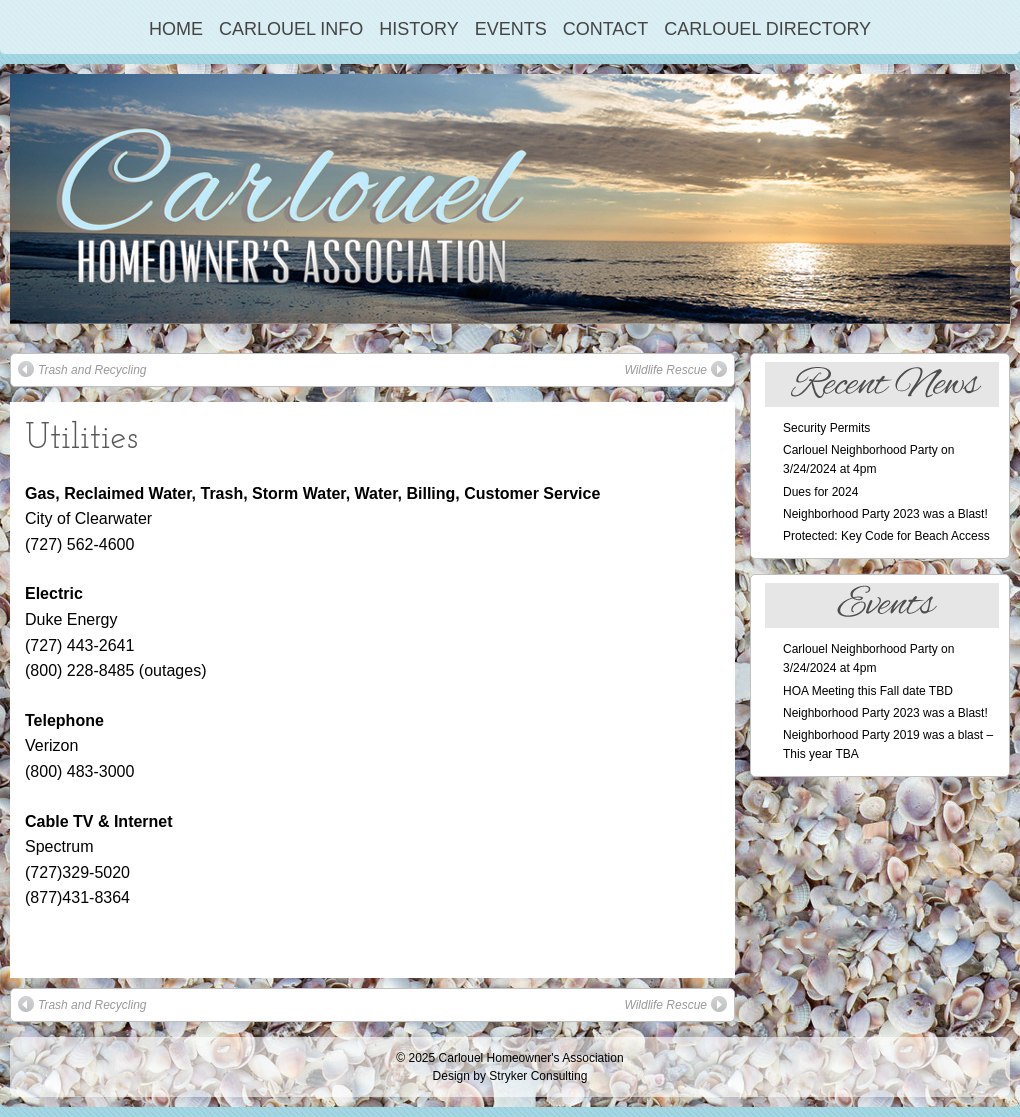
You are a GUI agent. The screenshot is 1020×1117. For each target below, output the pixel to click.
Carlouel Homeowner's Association (531, 1058)
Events (511, 29)
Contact (606, 29)
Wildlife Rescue (675, 369)
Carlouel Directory (767, 29)
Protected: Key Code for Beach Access (886, 536)
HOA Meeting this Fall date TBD (868, 691)
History (418, 29)
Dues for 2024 (820, 492)
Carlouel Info (291, 29)
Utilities (81, 439)
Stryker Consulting (538, 1076)
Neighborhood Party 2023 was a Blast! (885, 514)
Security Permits (826, 428)
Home (176, 29)
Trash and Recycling (82, 369)
